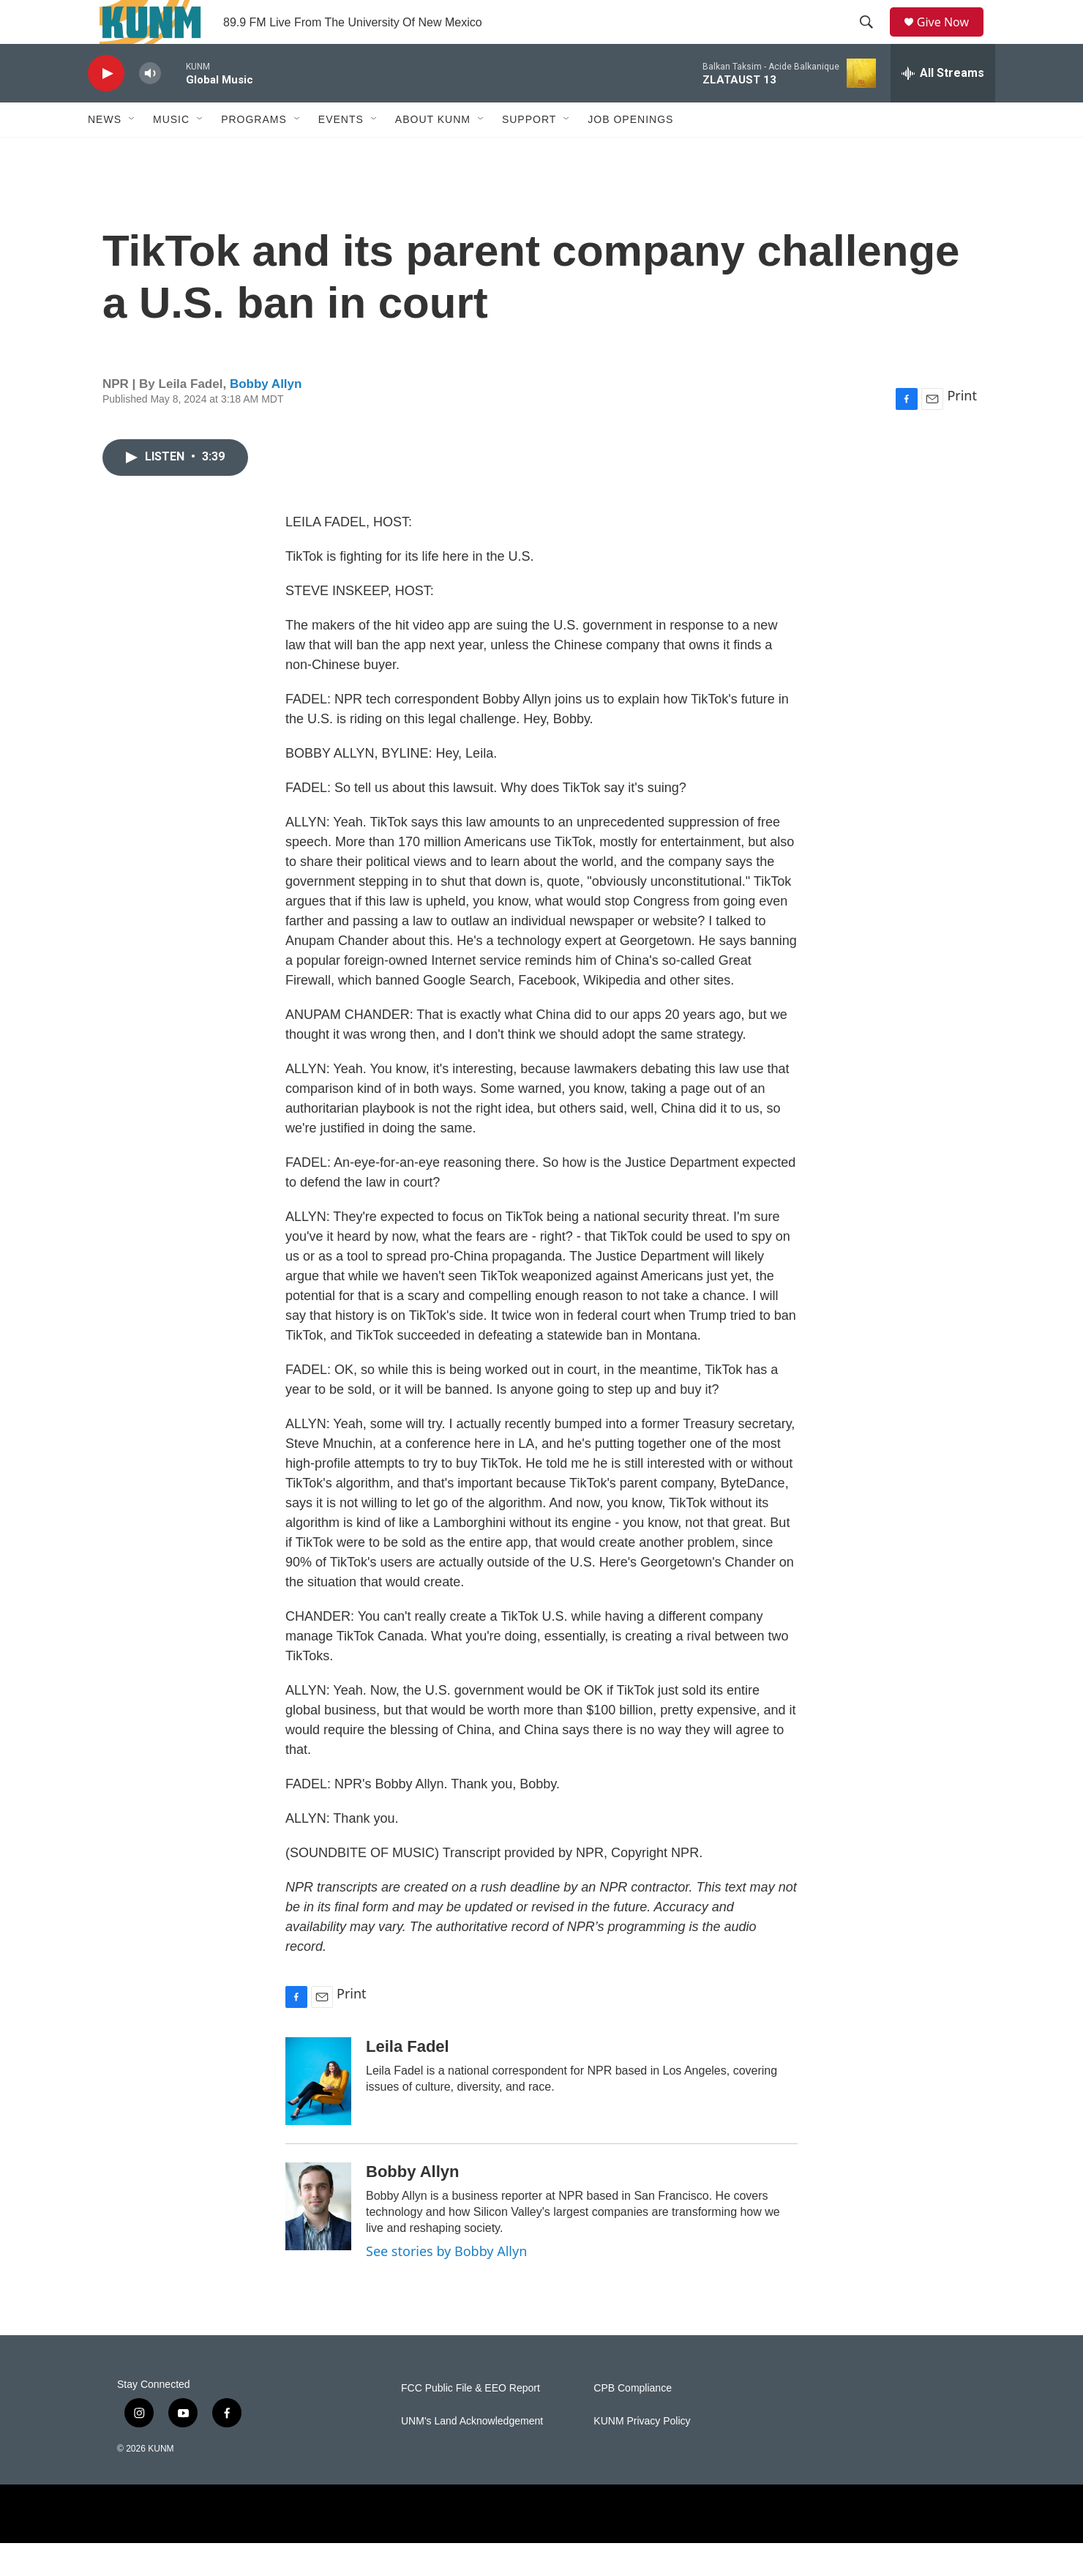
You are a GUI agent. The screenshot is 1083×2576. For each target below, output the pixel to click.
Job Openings (630, 152)
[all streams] (943, 106)
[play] (106, 106)
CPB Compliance (632, 2421)
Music (171, 152)
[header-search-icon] (871, 38)
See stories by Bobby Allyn (446, 2284)
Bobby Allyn (266, 417)
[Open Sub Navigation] (132, 152)
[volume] (150, 106)
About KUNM (433, 152)
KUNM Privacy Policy (641, 2454)
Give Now (951, 38)
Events (341, 152)
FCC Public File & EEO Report (470, 2421)
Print (962, 428)
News (104, 152)
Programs (254, 152)
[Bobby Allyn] (318, 2239)
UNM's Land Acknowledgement (472, 2454)
